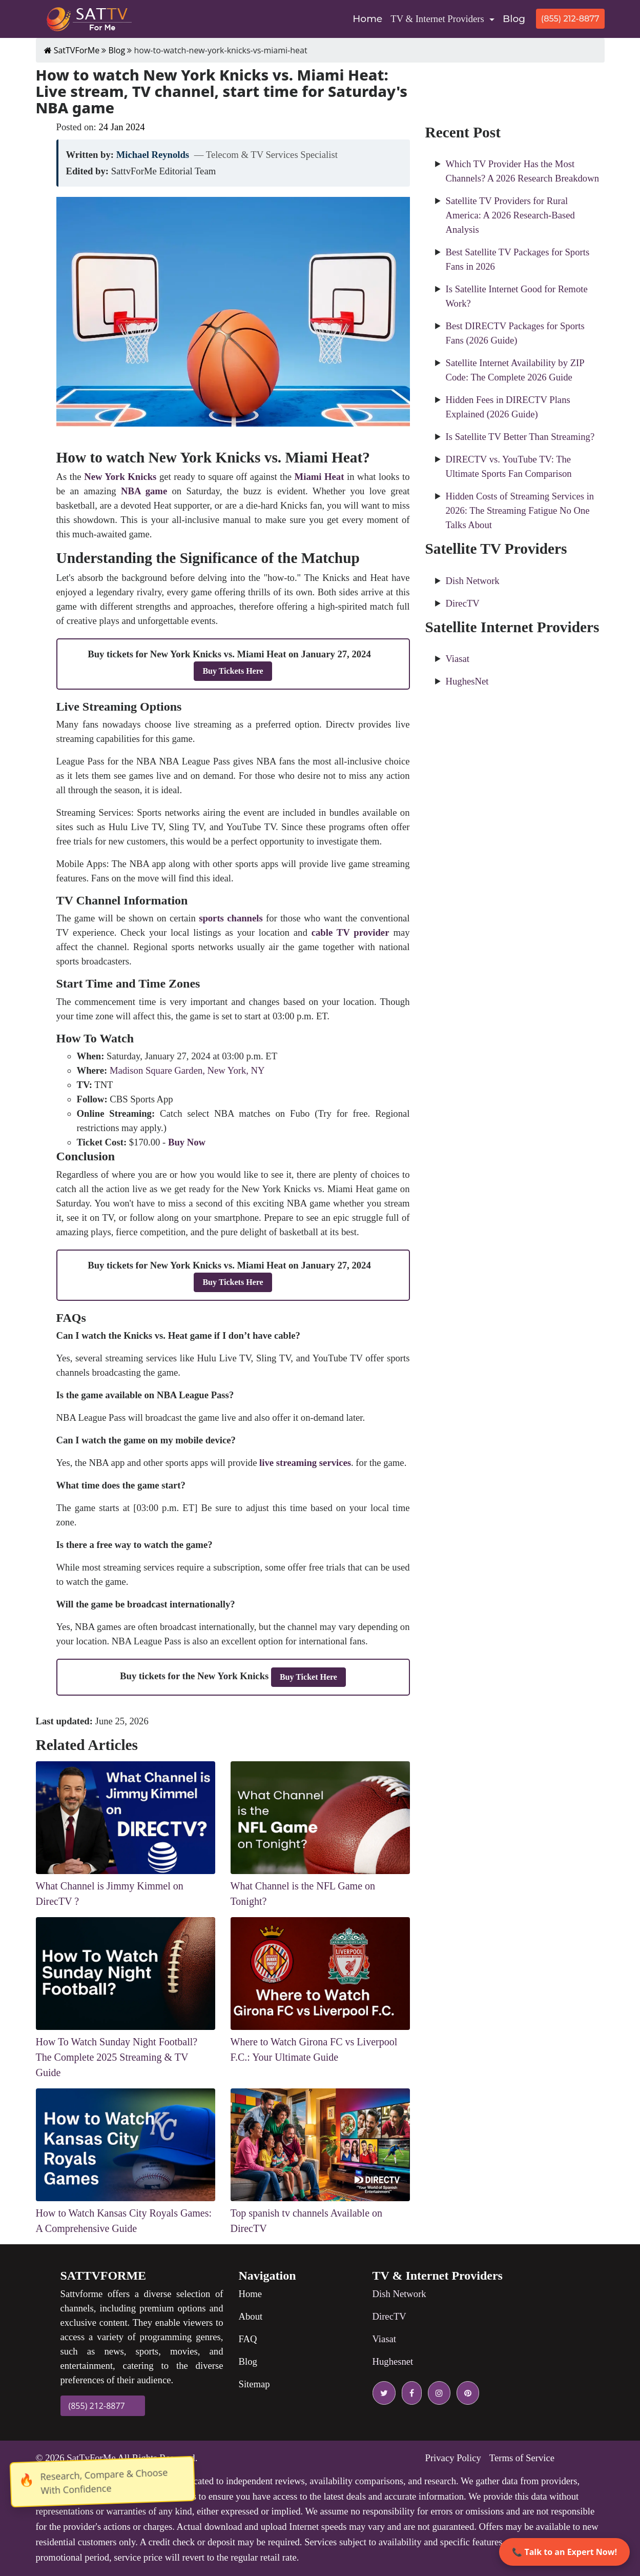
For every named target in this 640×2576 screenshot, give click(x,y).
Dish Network (473, 580)
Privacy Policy (453, 2457)
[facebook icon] (410, 2393)
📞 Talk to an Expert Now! (564, 2552)
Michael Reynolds (153, 154)
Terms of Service (521, 2457)
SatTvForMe (91, 2457)
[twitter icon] (384, 2393)
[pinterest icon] (465, 2393)
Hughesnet (393, 2361)
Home (369, 18)
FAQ (248, 2338)
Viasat (458, 658)
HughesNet (467, 681)
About (251, 2316)
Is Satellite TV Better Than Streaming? (520, 436)
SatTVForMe (72, 50)
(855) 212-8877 (570, 19)
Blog (514, 19)
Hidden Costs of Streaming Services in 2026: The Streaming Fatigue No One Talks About (520, 510)
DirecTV (463, 603)
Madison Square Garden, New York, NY (187, 1070)
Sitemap (254, 2384)
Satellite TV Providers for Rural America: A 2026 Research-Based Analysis (510, 215)
